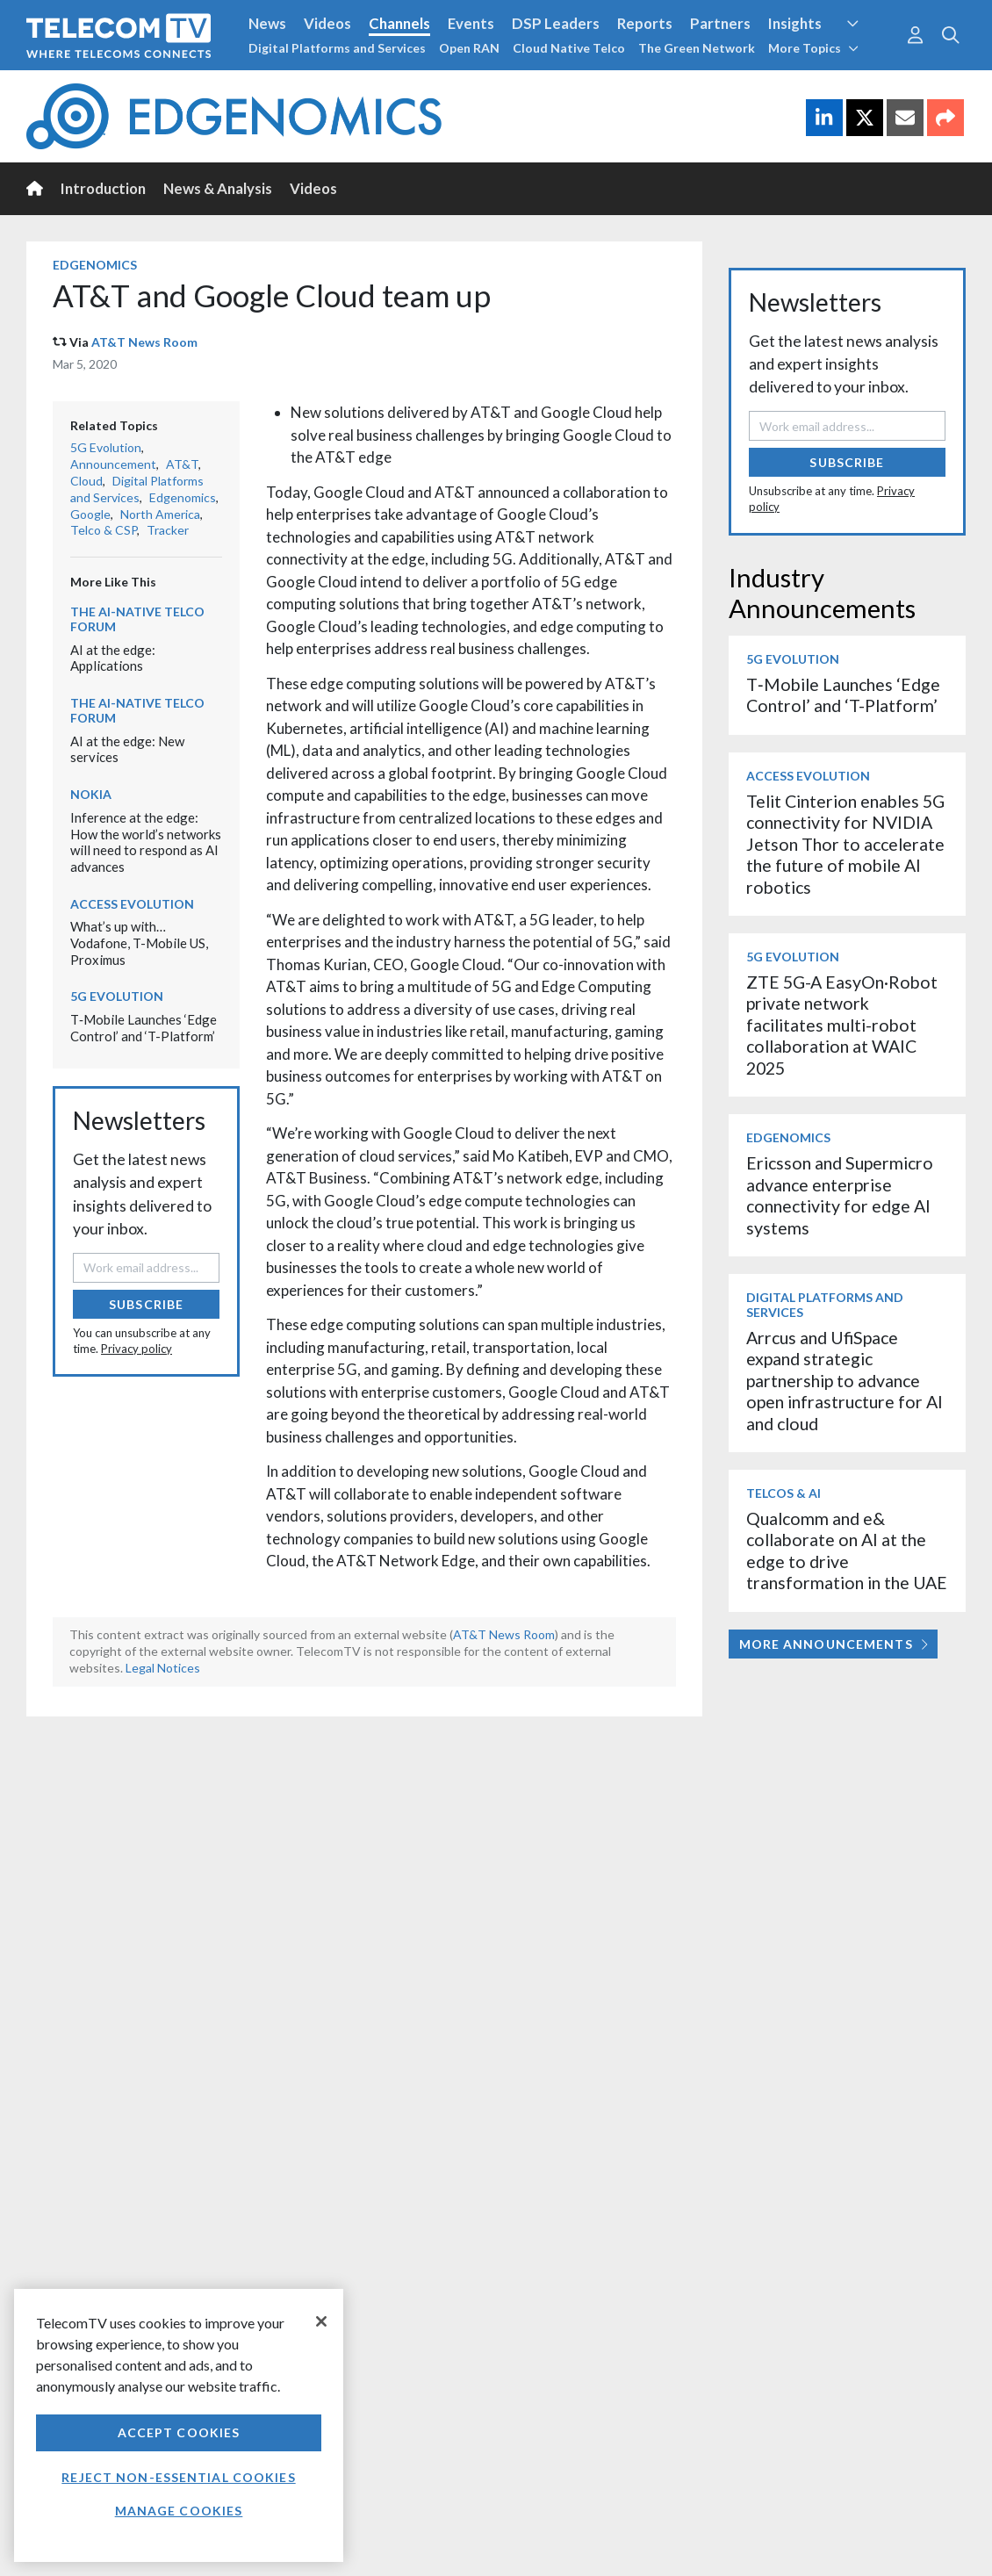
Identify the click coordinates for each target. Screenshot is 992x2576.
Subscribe (146, 1304)
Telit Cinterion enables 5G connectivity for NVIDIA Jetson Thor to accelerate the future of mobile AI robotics (845, 844)
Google (90, 514)
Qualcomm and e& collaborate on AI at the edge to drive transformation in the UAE (846, 1550)
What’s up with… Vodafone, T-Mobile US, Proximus (139, 942)
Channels (399, 23)
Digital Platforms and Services (337, 47)
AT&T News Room (144, 342)
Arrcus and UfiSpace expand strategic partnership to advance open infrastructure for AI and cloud (844, 1381)
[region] (178, 2425)
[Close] (321, 2321)
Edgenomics (95, 264)
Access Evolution (132, 903)
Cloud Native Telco (569, 47)
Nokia (90, 794)
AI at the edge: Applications (112, 658)
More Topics (813, 47)
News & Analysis (217, 188)
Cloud (86, 480)
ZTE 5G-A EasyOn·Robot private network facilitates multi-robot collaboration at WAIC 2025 (842, 1025)
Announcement (113, 464)
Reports (644, 23)
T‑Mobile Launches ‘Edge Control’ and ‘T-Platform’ (143, 1027)
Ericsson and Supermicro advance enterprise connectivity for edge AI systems (839, 1195)
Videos (327, 23)
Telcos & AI (783, 1493)
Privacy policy (136, 1349)
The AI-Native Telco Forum (137, 619)
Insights (795, 23)
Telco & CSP (103, 529)
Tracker (168, 529)
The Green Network (696, 47)
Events (471, 23)
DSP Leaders (556, 23)
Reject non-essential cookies (178, 2477)
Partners (720, 23)
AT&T (182, 464)
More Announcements (833, 1644)
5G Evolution (105, 447)
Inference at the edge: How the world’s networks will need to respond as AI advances (145, 841)
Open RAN (469, 47)
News (267, 23)
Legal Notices (163, 1667)
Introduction (103, 188)
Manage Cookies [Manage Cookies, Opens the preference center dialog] (179, 2510)
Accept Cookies (179, 2432)
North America (160, 514)
